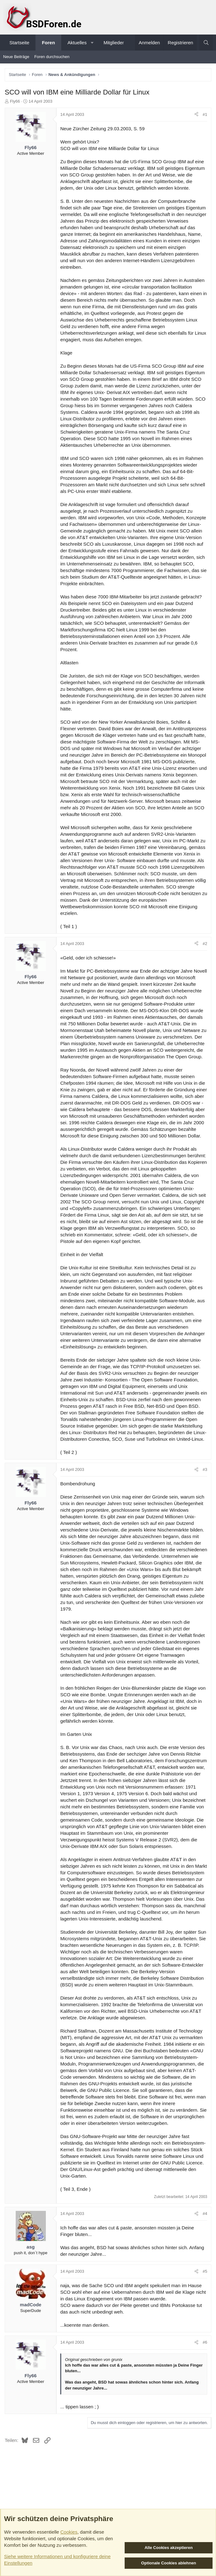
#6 (205, 2342)
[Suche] (206, 43)
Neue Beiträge (16, 56)
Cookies (68, 2532)
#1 (205, 114)
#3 (205, 1469)
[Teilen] (196, 114)
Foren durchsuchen (51, 56)
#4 (205, 2213)
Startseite (19, 42)
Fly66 (15, 101)
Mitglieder (114, 42)
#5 (205, 2271)
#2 (205, 943)
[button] (92, 43)
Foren (48, 42)
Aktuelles (77, 42)
